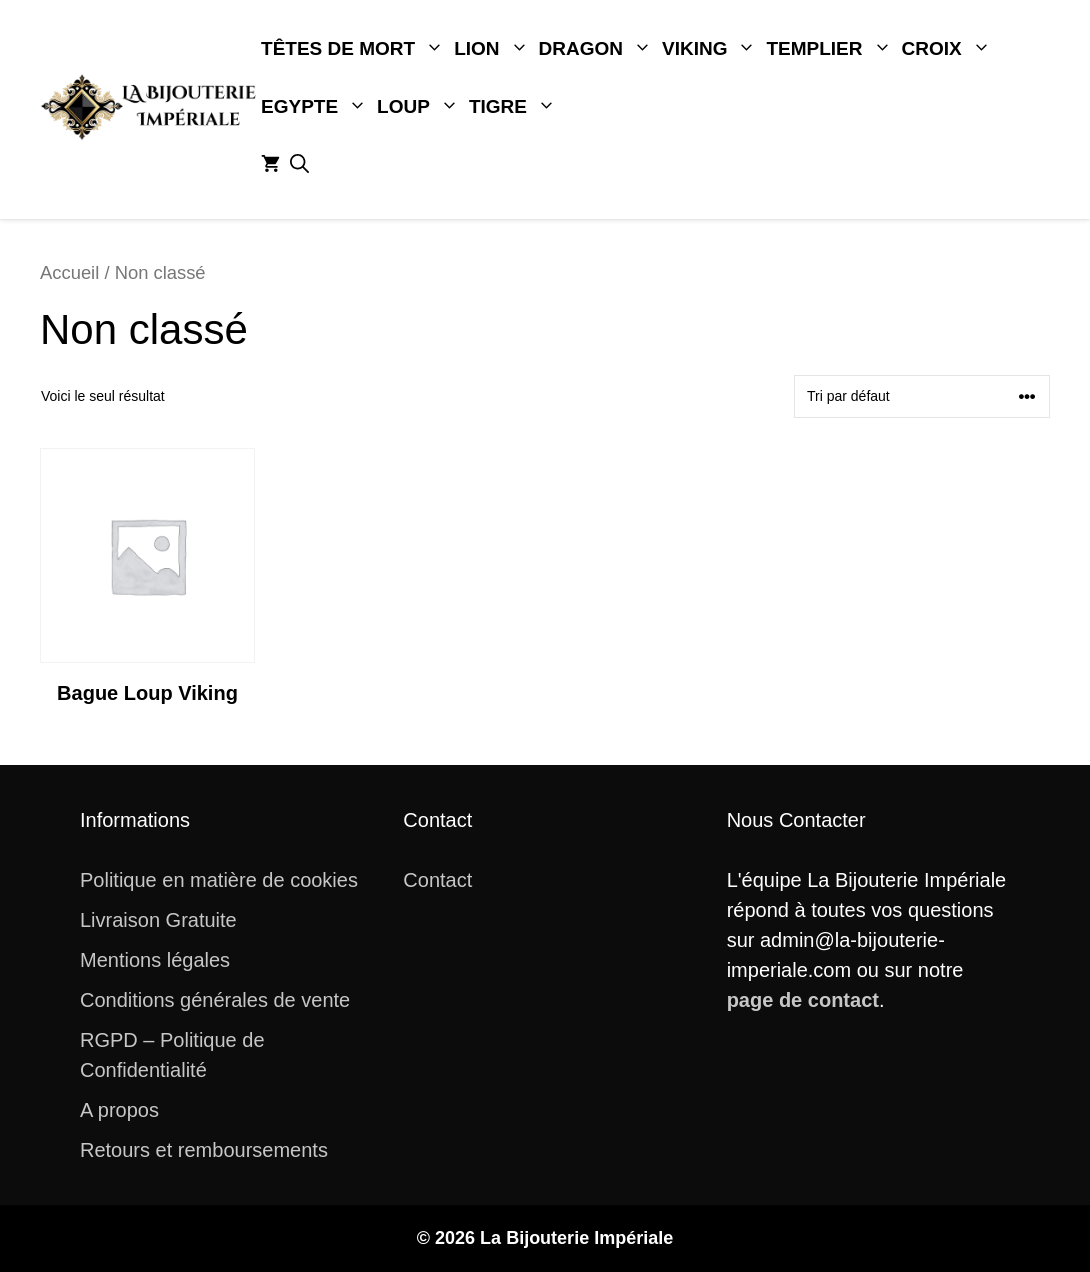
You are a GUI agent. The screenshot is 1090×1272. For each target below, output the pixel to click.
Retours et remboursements (204, 1150)
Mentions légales (155, 960)
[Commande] (922, 396)
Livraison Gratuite (158, 920)
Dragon (598, 49)
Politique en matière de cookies (219, 880)
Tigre (515, 107)
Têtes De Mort (355, 49)
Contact (437, 880)
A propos (119, 1110)
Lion (493, 49)
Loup (420, 107)
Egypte (316, 107)
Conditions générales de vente (215, 1000)
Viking (711, 49)
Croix (949, 49)
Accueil (69, 272)
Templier (831, 49)
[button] (299, 165)
